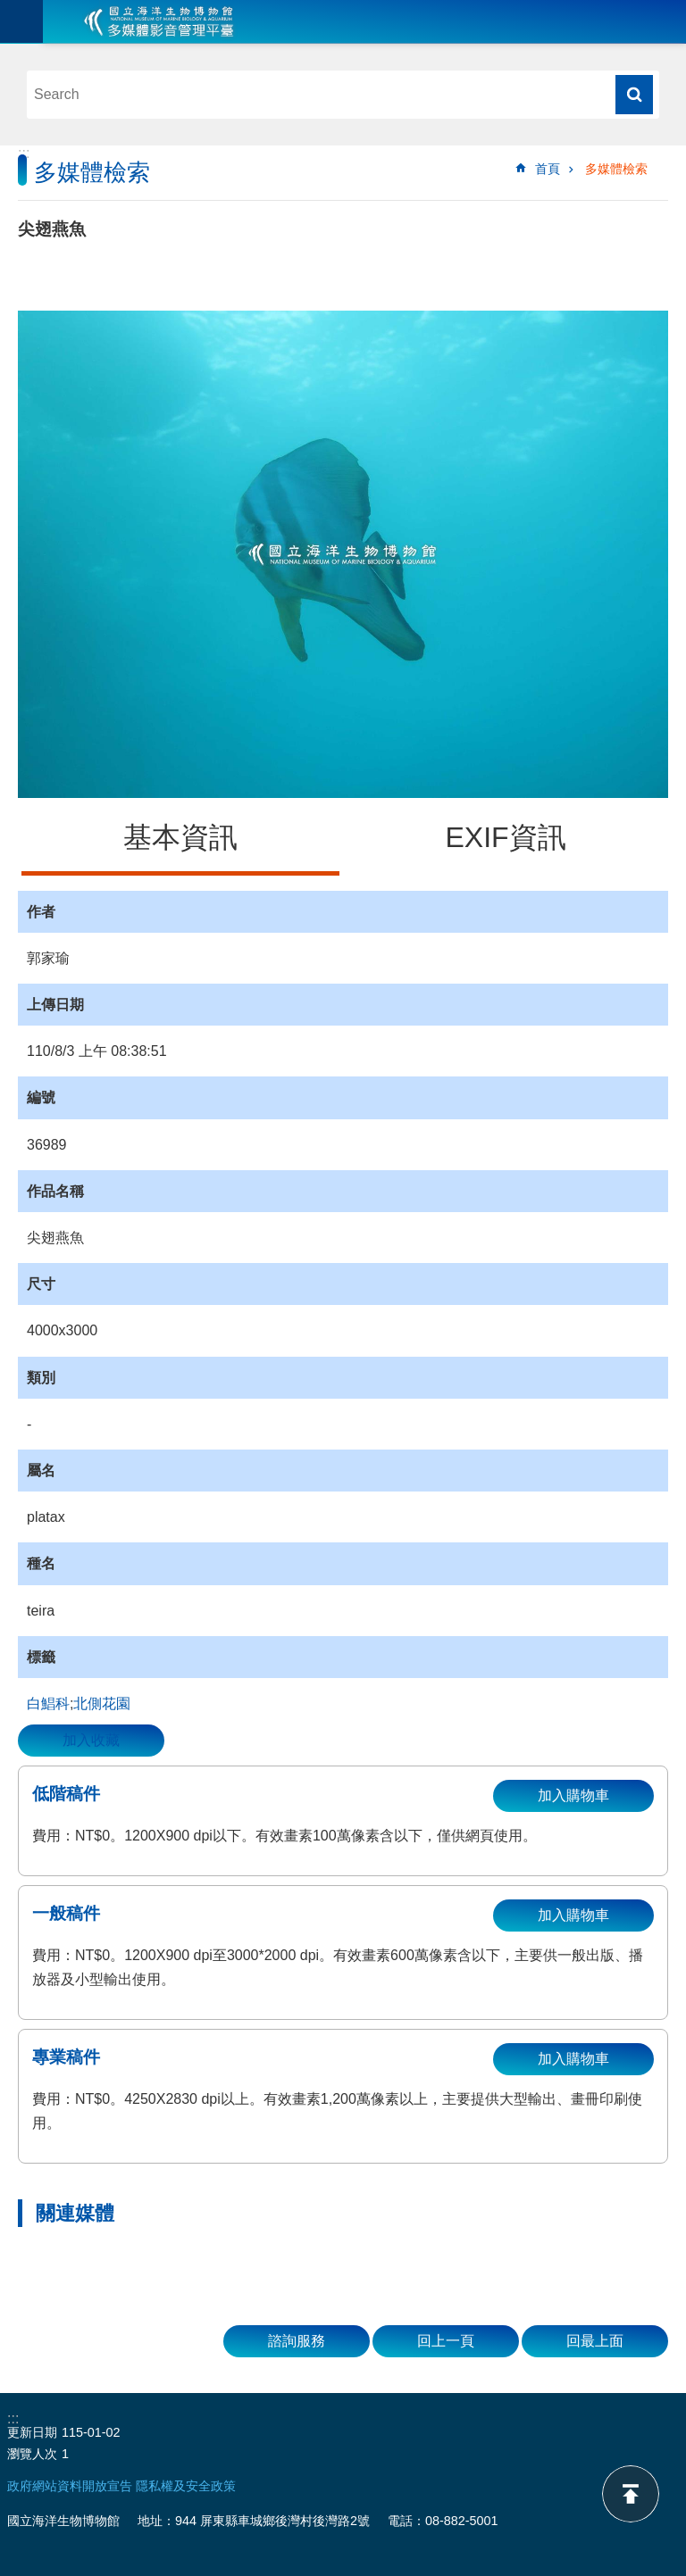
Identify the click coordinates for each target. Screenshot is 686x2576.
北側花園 (101, 1703)
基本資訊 (180, 837)
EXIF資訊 (505, 837)
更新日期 (32, 2432)
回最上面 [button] (594, 2340)
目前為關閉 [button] (21, 21)
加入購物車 (573, 1795)
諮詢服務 (296, 2340)
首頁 (547, 169)
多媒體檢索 (616, 169)
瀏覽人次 (32, 2454)
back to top (630, 2493)
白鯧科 (48, 1703)
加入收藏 (91, 1740)
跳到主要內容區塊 (9, 9)
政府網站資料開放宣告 (69, 2486)
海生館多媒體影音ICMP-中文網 (159, 21)
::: (23, 153)
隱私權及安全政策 (186, 2486)
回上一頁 (445, 2340)
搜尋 (634, 94)
